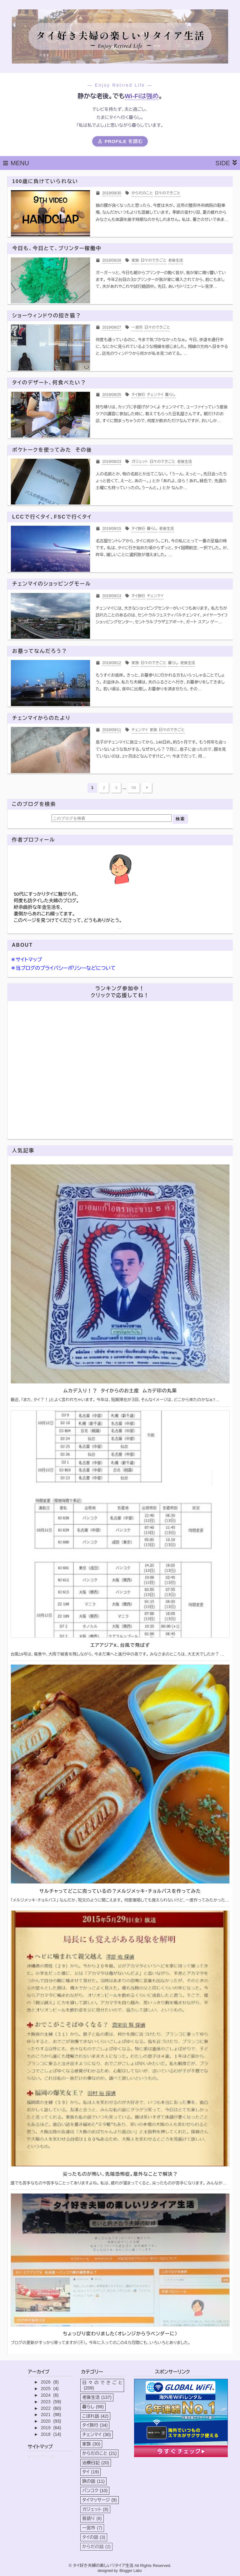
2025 (46, 2388)
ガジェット (95, 2509)
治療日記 (95, 2462)
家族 (91, 2443)
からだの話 (96, 2546)
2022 (46, 2408)
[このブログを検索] (112, 818)
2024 (46, 2395)
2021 (46, 2414)
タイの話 (93, 2537)
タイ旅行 (95, 2425)
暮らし (93, 2406)
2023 (46, 2401)
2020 (46, 2421)
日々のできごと (102, 2385)
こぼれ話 (95, 2416)
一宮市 (92, 2527)
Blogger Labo (130, 2570)
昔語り (92, 2518)
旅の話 (93, 2481)
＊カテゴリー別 (41, 2457)
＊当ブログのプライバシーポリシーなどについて (63, 968)
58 (134, 787)
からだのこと (99, 2453)
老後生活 (97, 2397)
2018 (46, 2434)
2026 (46, 2381)
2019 (46, 2427)
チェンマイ (96, 2434)
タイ (90, 2471)
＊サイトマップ (26, 959)
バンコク (95, 2490)
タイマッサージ (99, 2499)
